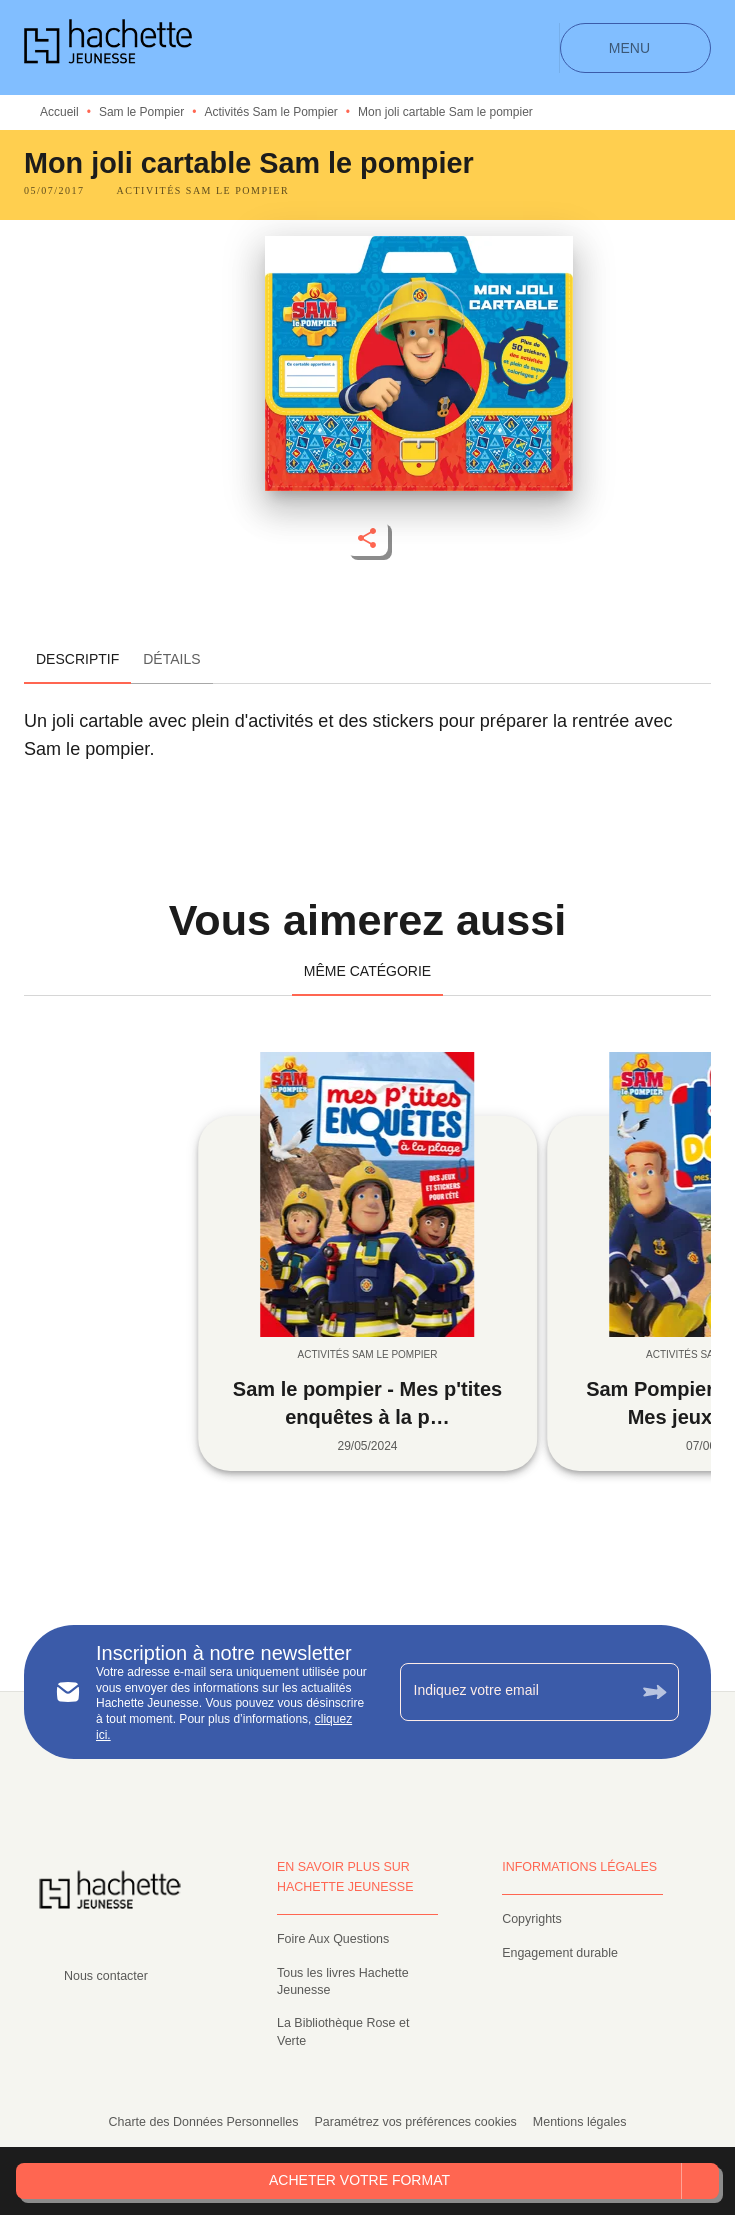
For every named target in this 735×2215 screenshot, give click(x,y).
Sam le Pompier (141, 112)
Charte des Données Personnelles (204, 2122)
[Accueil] (108, 47)
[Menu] (635, 48)
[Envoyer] (655, 1692)
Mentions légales (580, 2122)
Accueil (59, 112)
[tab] (77, 660)
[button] (203, 191)
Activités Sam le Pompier (270, 112)
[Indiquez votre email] (515, 1692)
